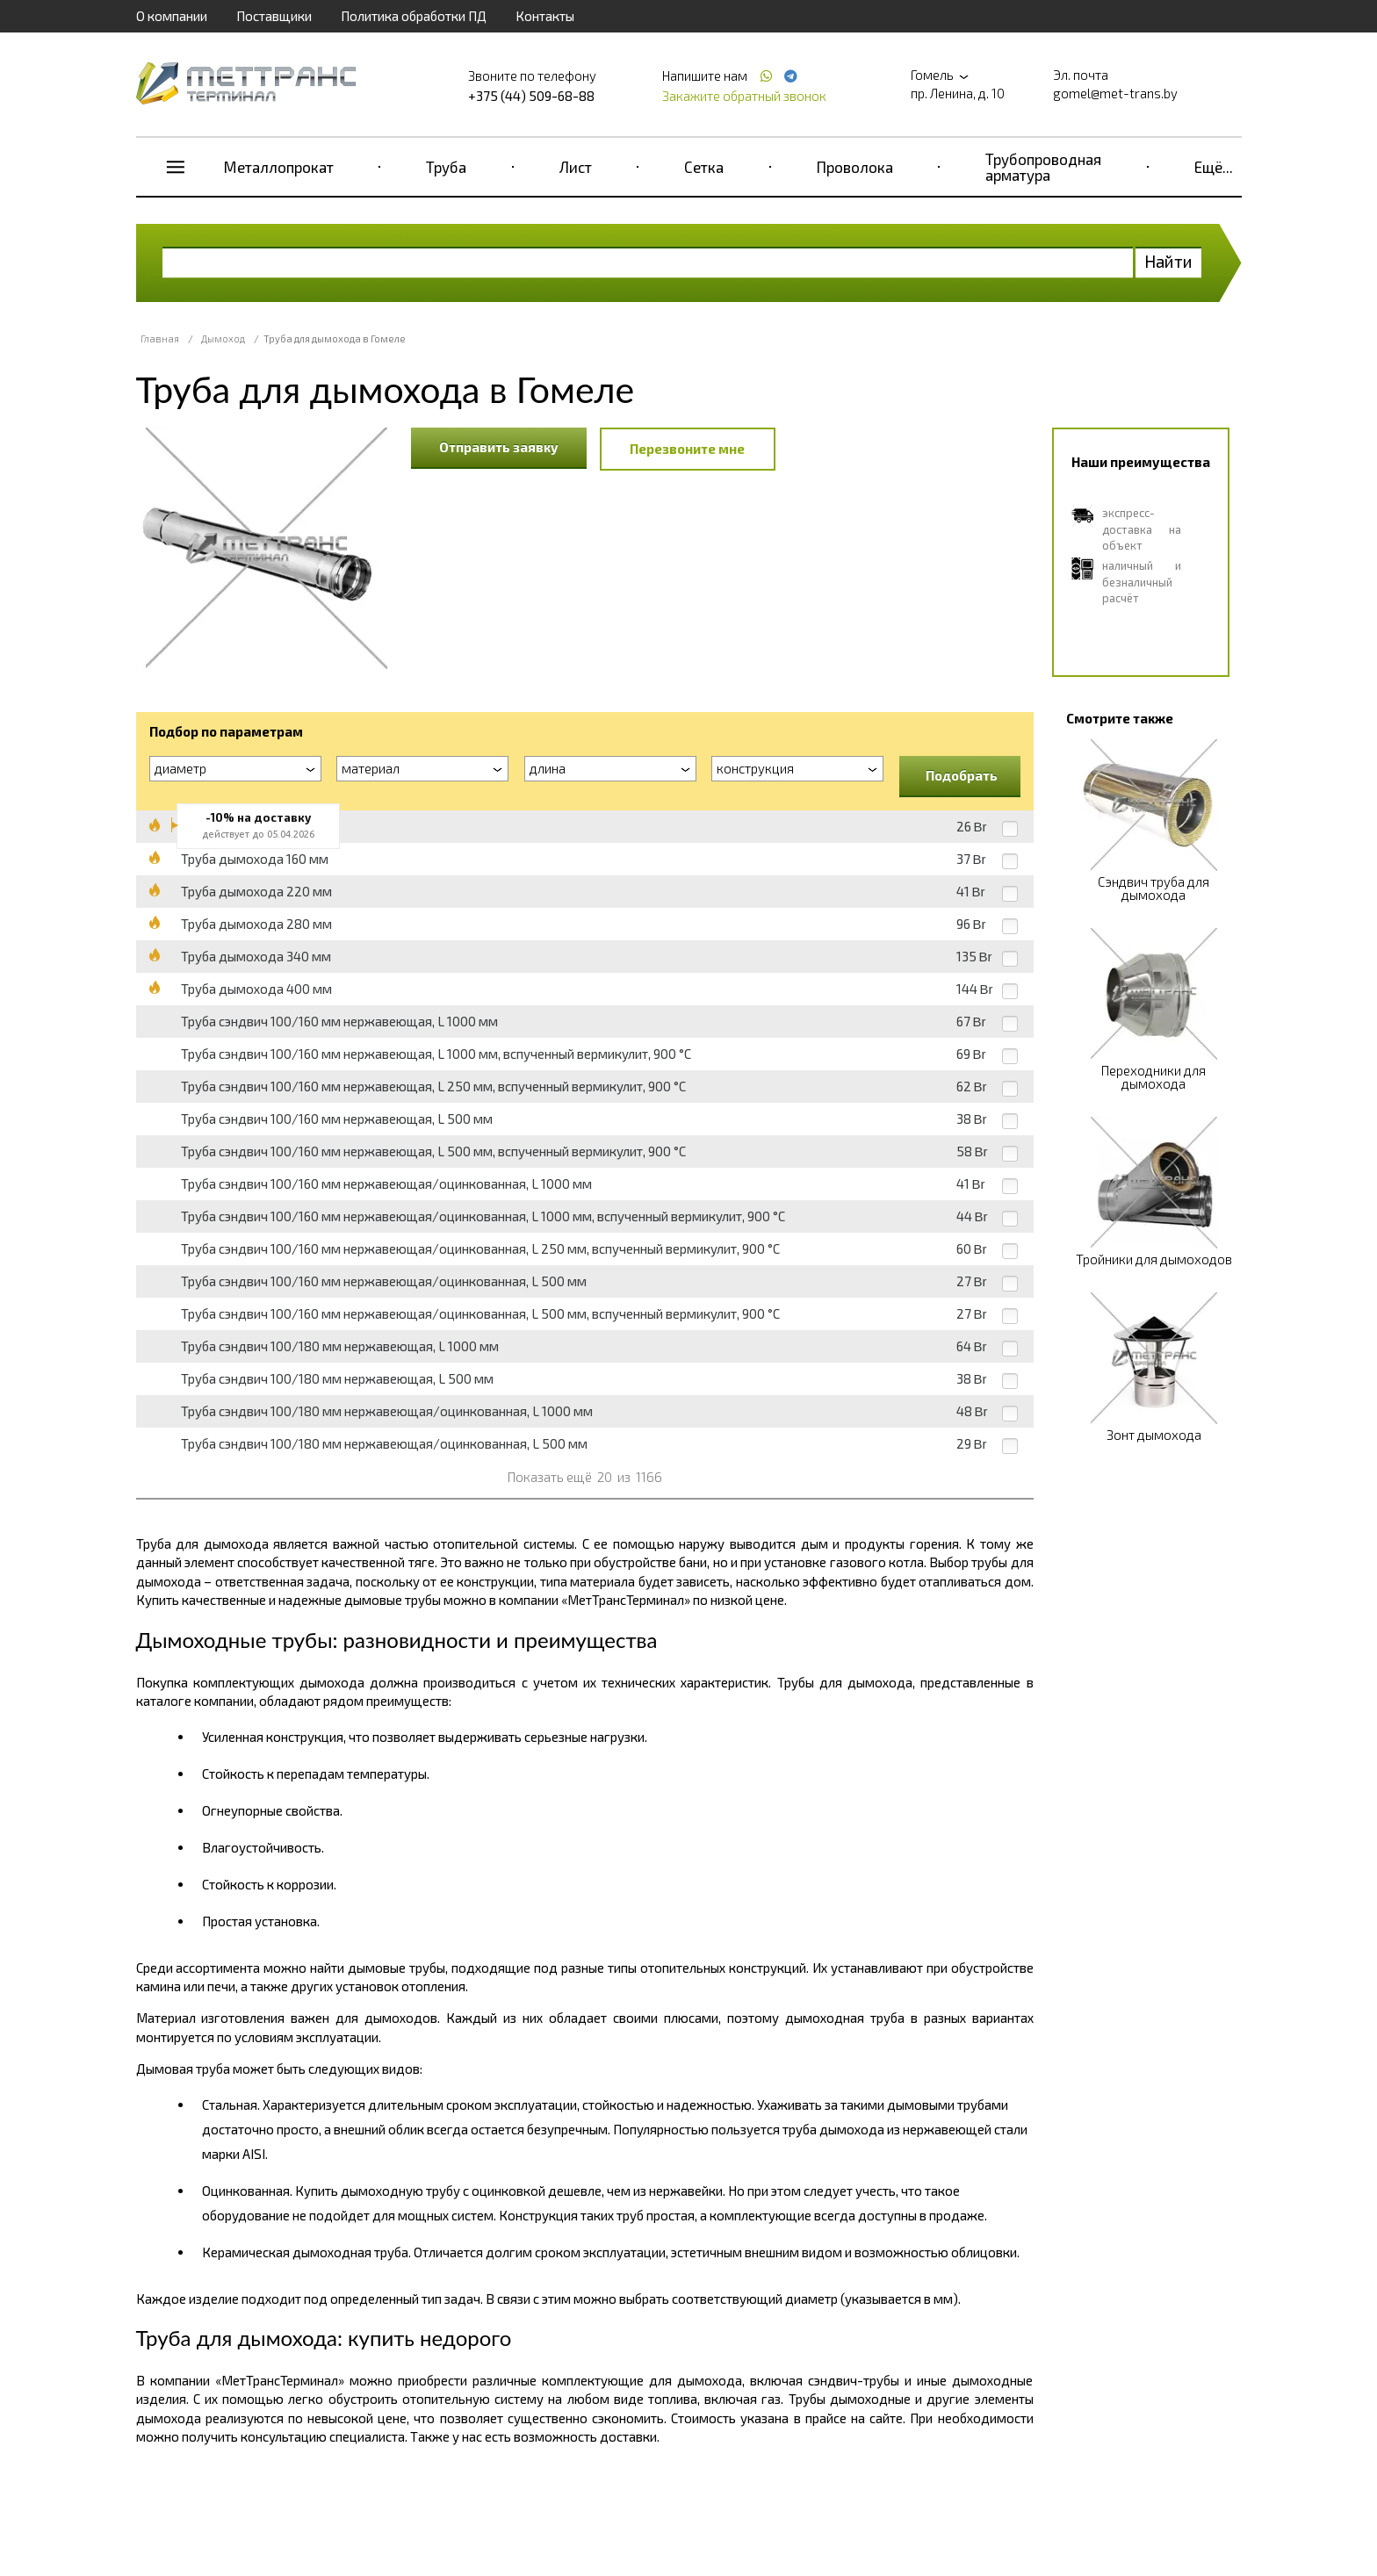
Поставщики (274, 16)
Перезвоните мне (687, 449)
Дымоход (223, 338)
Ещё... (1213, 167)
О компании (171, 16)
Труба (446, 167)
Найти (1168, 261)
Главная (160, 338)
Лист (575, 167)
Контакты (544, 16)
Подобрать (962, 775)
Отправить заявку (499, 447)
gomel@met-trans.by (1115, 93)
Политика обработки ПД (414, 16)
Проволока (855, 167)
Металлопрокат (279, 167)
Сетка (704, 167)
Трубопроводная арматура (1043, 167)
